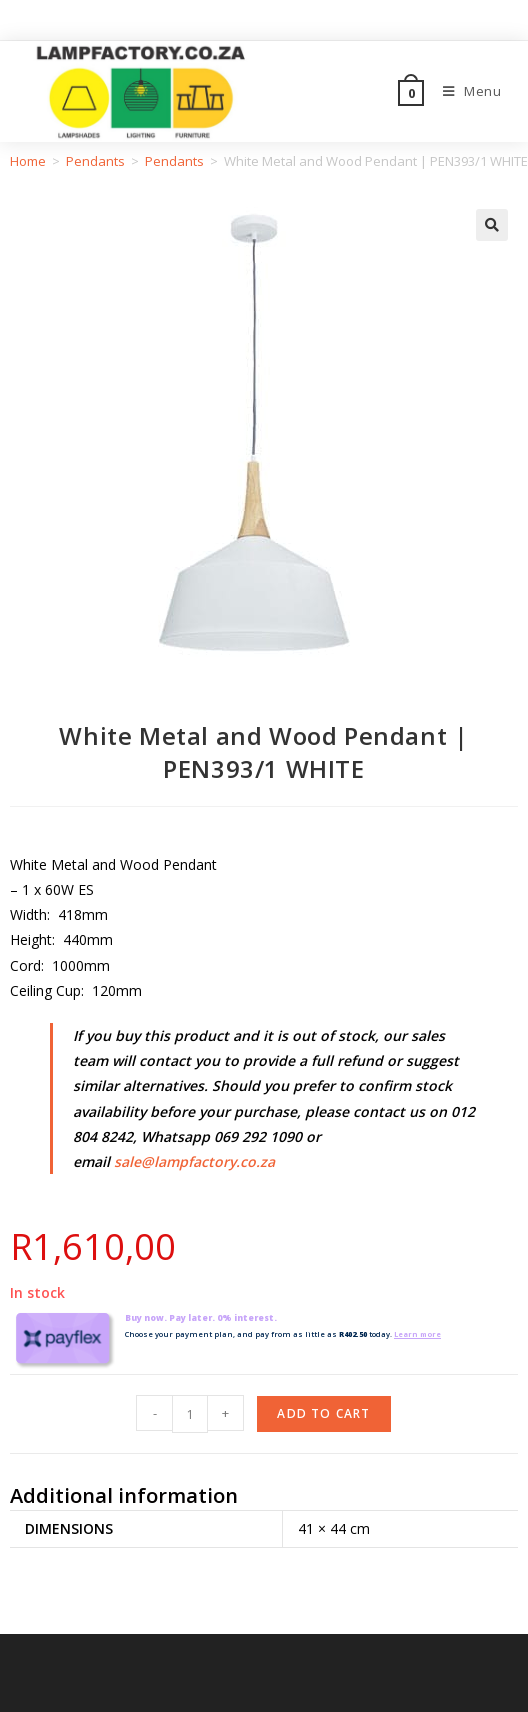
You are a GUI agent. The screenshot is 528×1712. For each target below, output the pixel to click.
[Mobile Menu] (465, 91)
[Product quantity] (190, 1414)
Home (28, 161)
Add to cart (323, 1413)
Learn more (419, 1334)
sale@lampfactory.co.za (194, 1161)
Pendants (95, 161)
